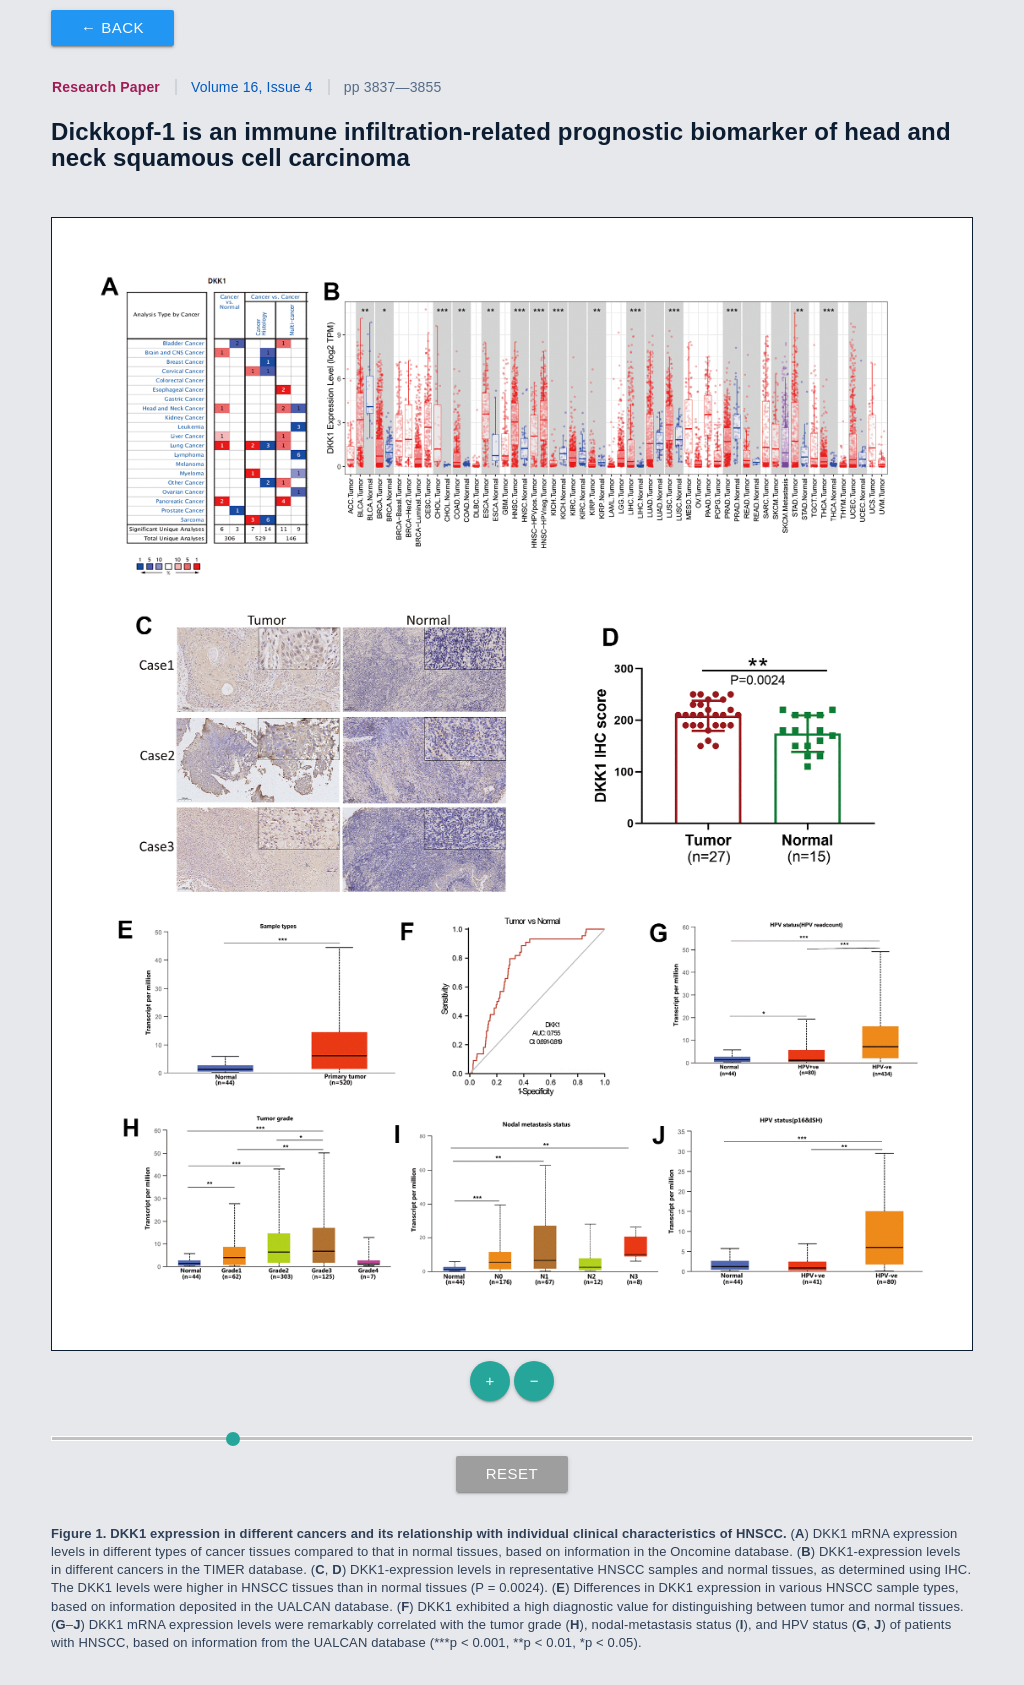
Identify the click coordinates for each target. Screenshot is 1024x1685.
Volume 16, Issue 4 (252, 87)
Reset (512, 1473)
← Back (112, 27)
